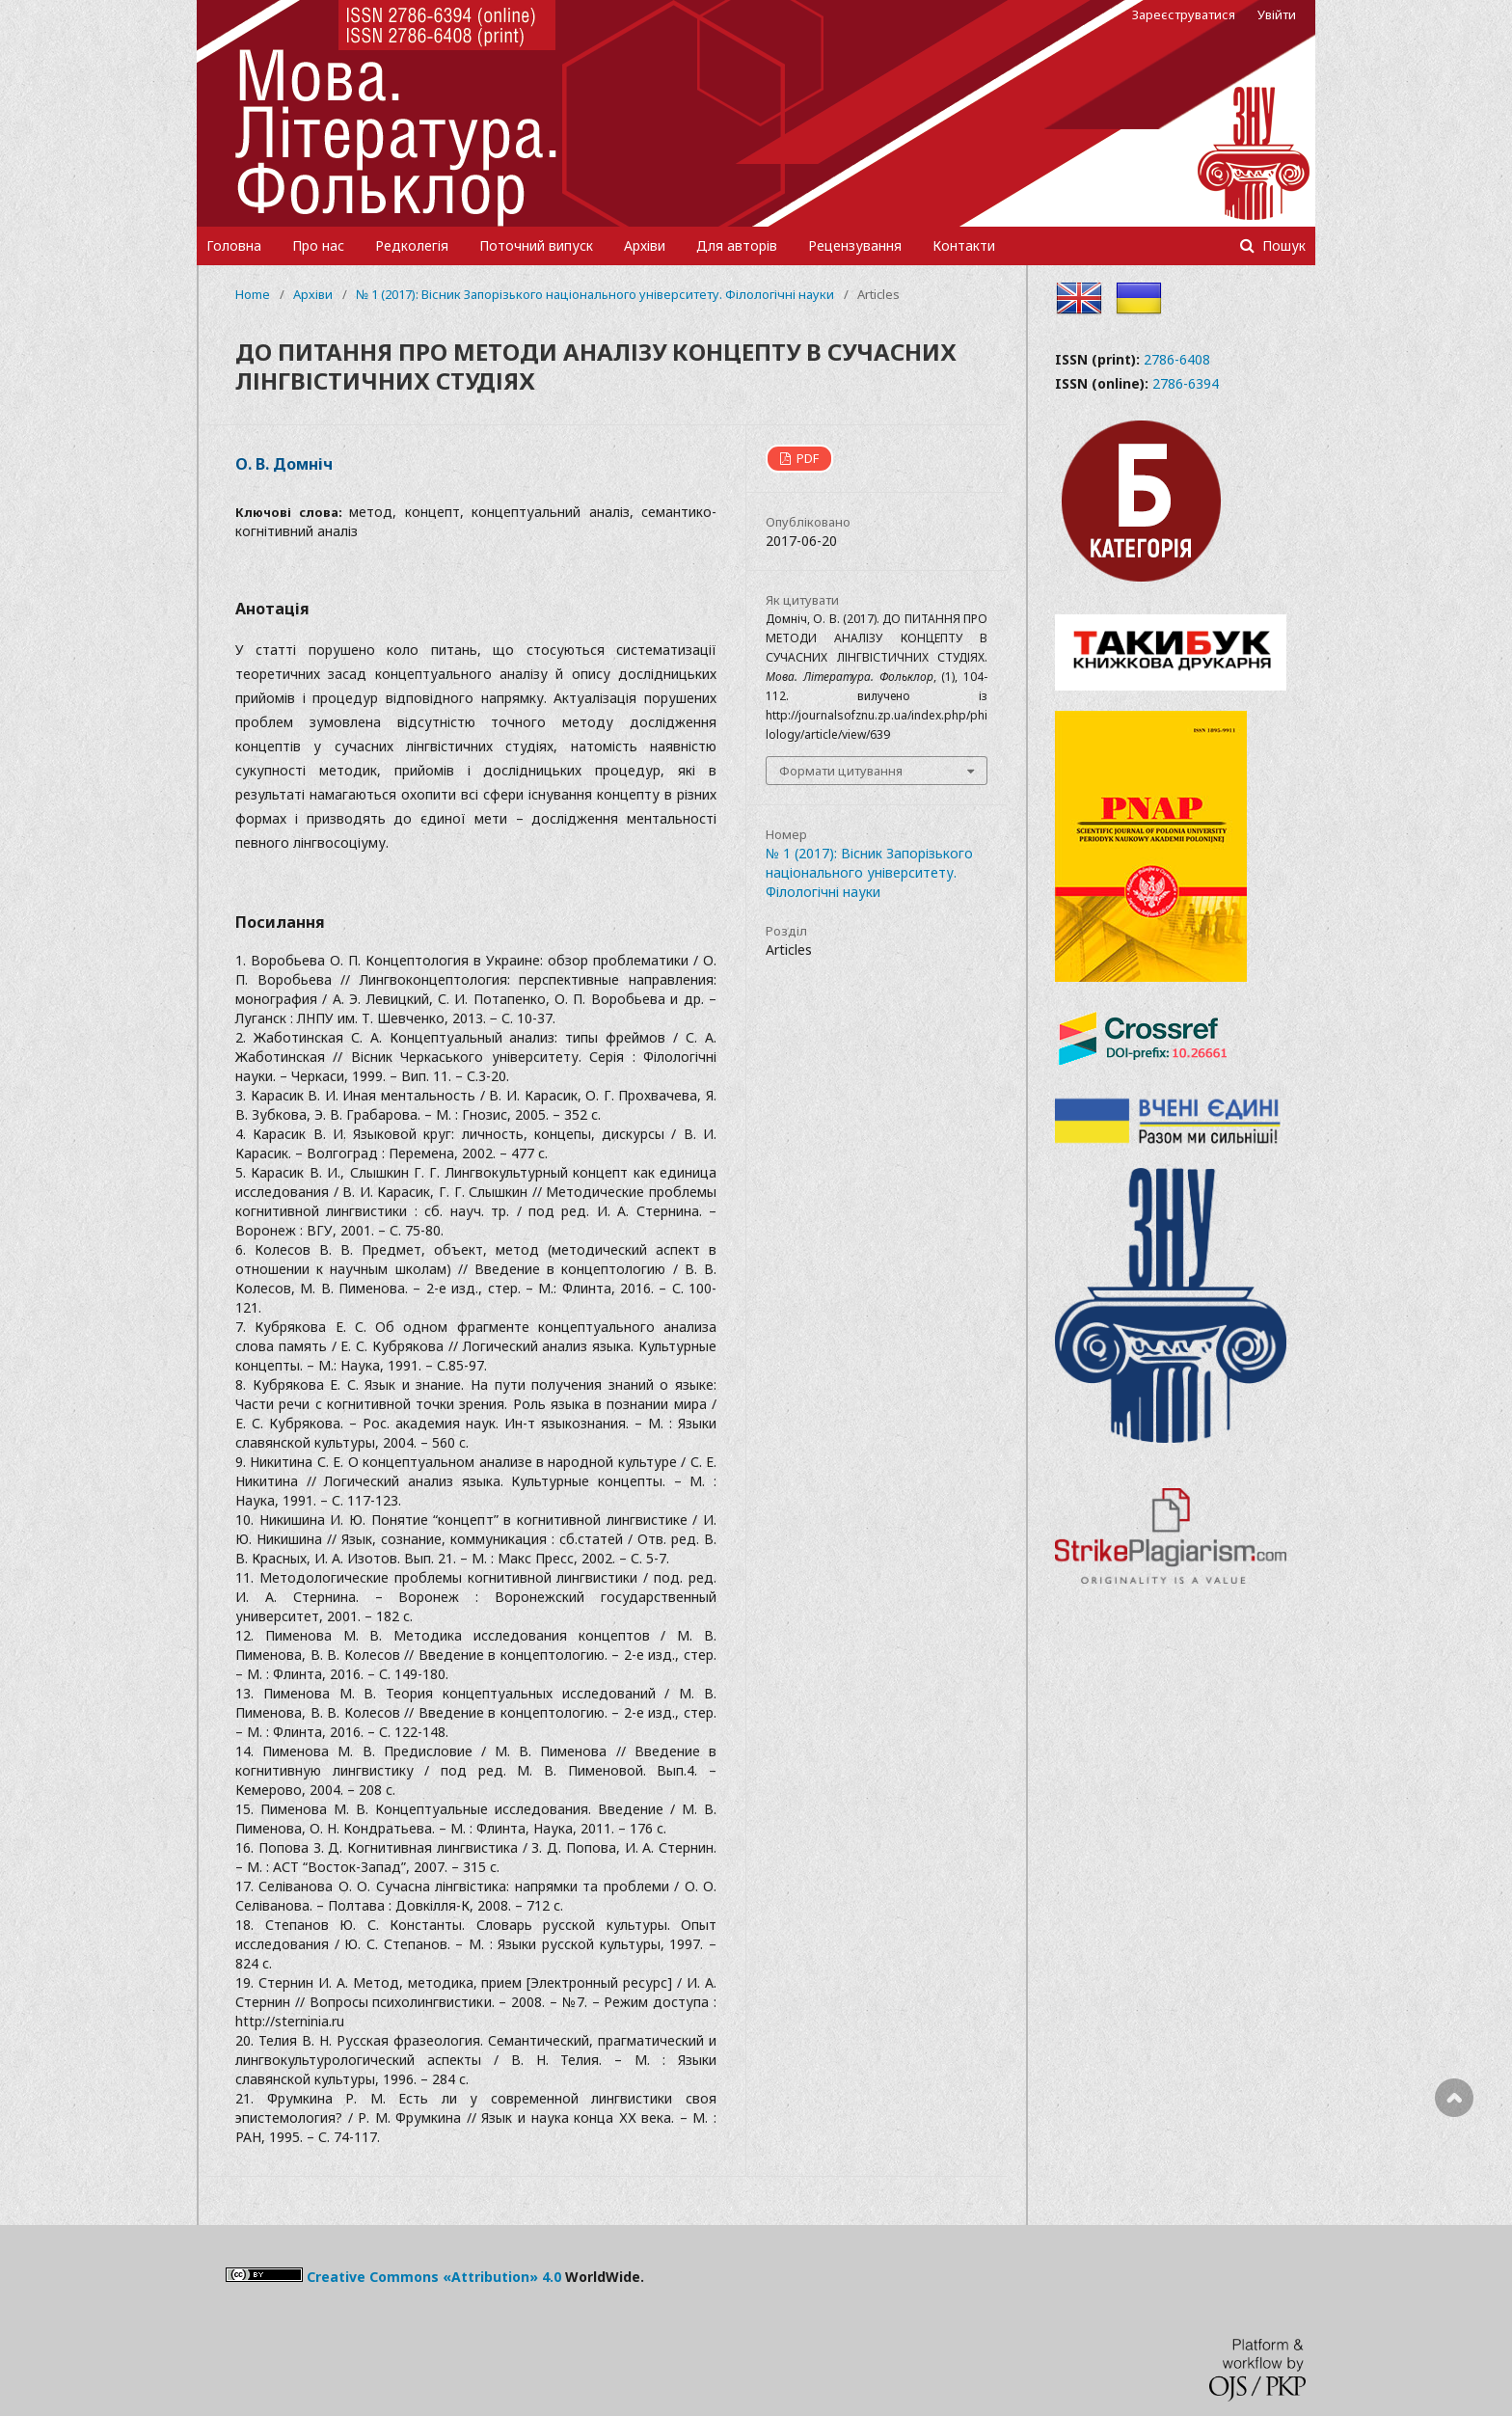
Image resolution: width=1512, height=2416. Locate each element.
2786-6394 (1185, 383)
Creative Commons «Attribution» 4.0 (434, 2276)
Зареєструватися (1183, 14)
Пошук (1282, 245)
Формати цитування (841, 770)
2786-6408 (1177, 359)
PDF (806, 458)
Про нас (318, 245)
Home (252, 294)
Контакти (963, 245)
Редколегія (411, 245)
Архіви (644, 245)
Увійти (1276, 14)
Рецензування (855, 245)
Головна (233, 245)
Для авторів (736, 245)
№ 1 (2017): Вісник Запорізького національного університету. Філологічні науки (595, 294)
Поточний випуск (536, 245)
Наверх (1454, 2174)
